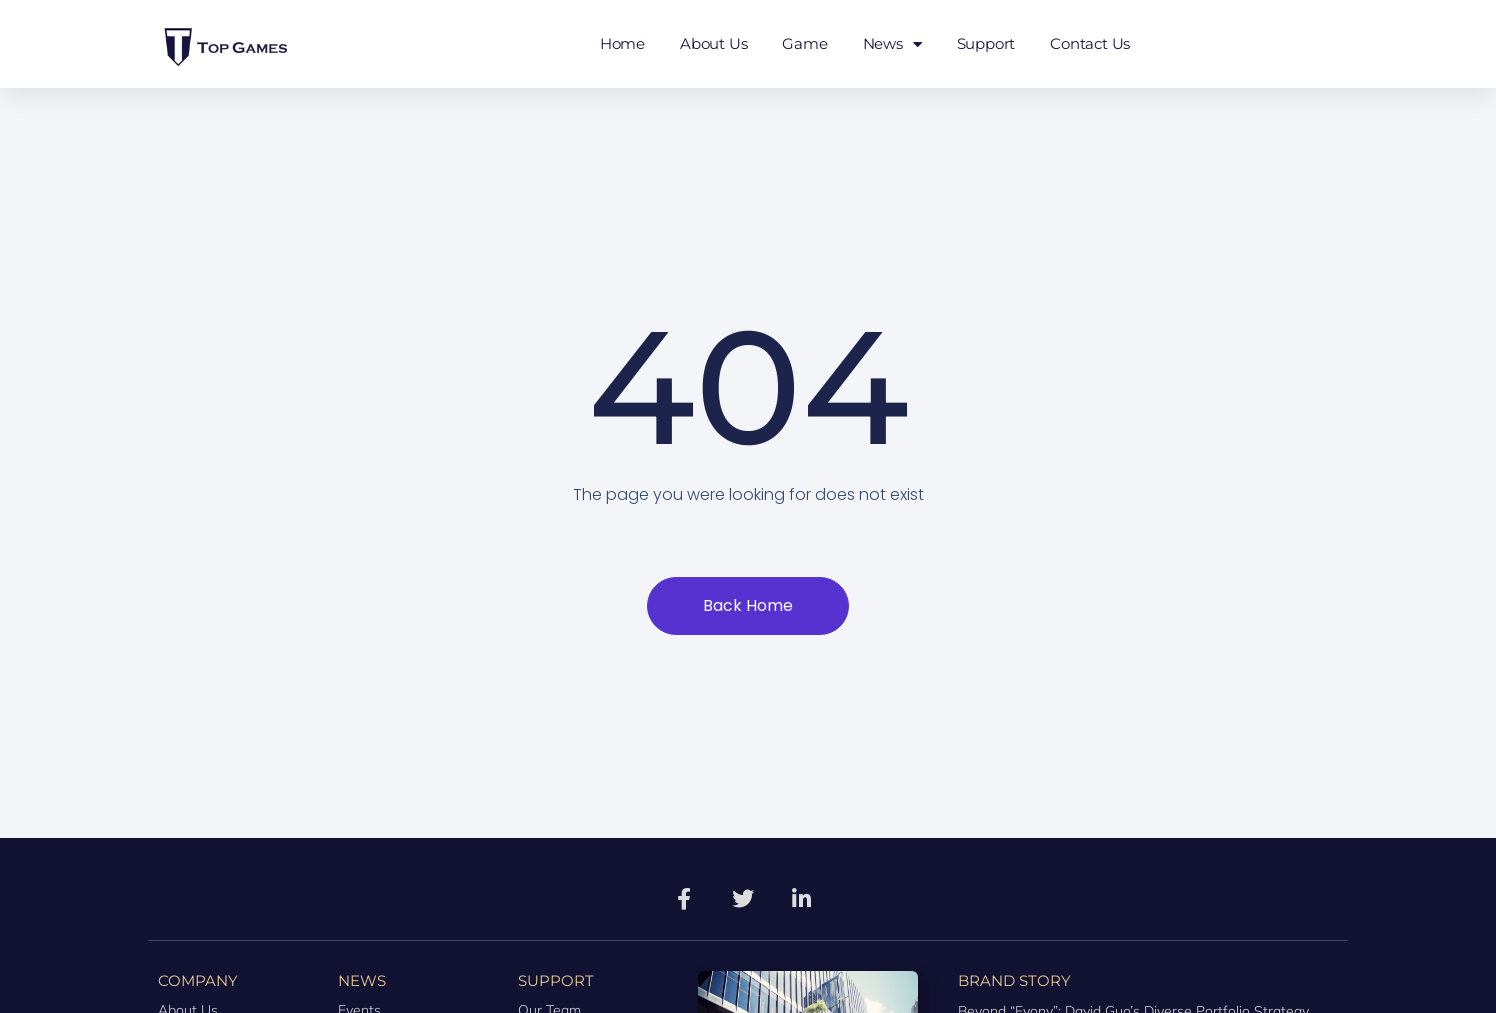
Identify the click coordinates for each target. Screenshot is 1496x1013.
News (892, 44)
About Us (713, 43)
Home (622, 43)
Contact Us (1090, 43)
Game (804, 43)
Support (986, 43)
